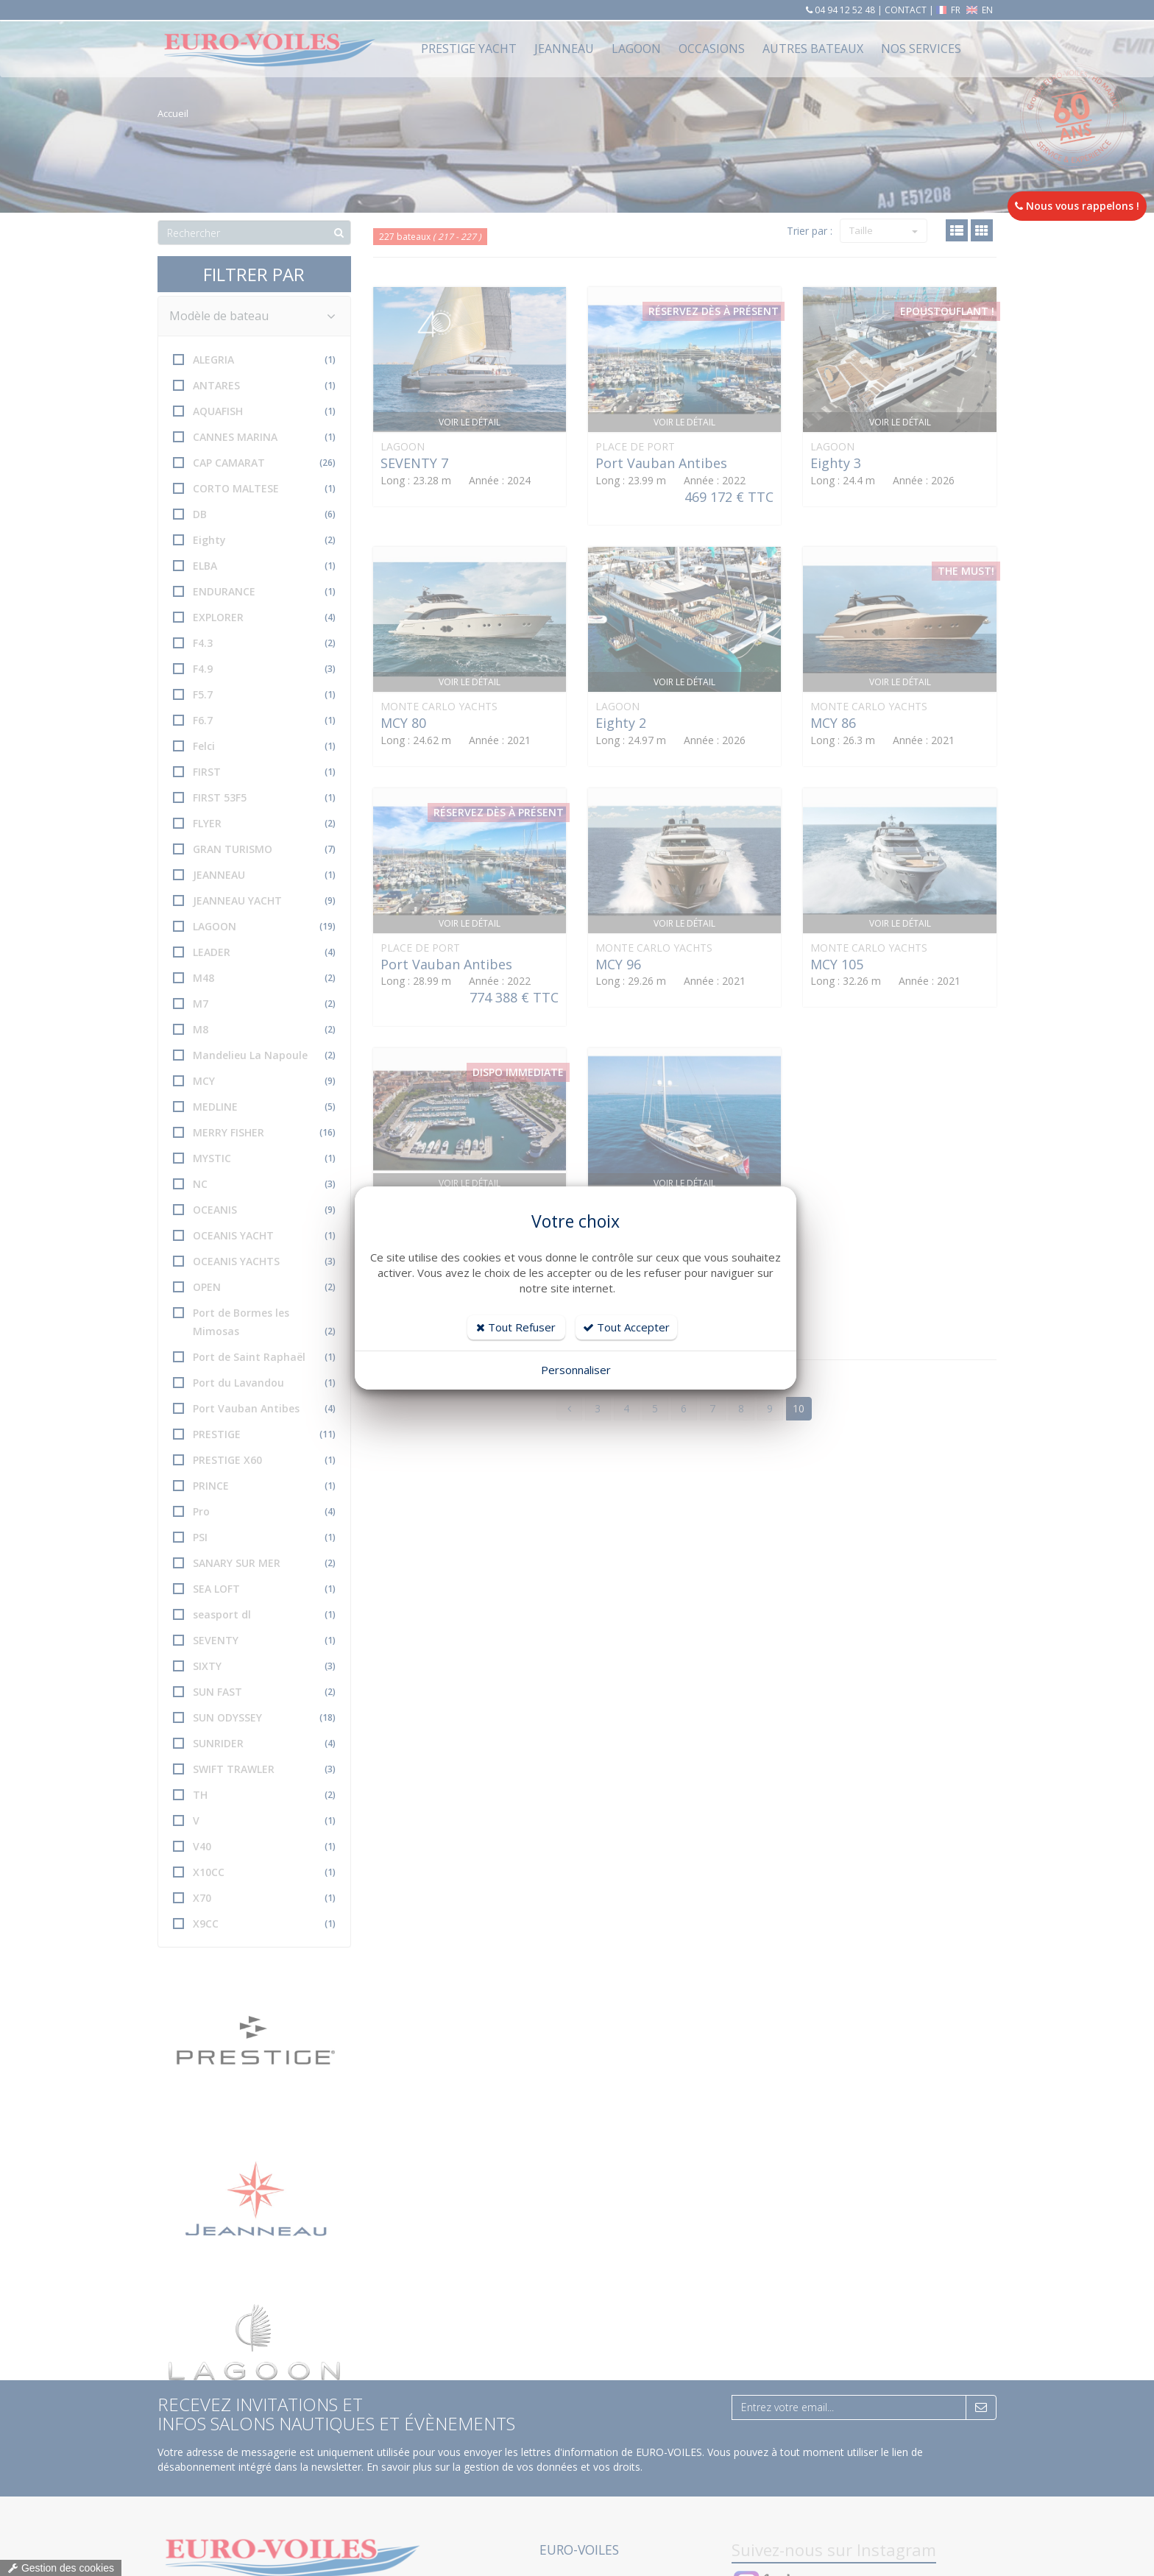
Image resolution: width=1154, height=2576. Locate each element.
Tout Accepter (626, 1327)
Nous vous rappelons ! (1077, 206)
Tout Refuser (516, 1327)
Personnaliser (576, 1369)
